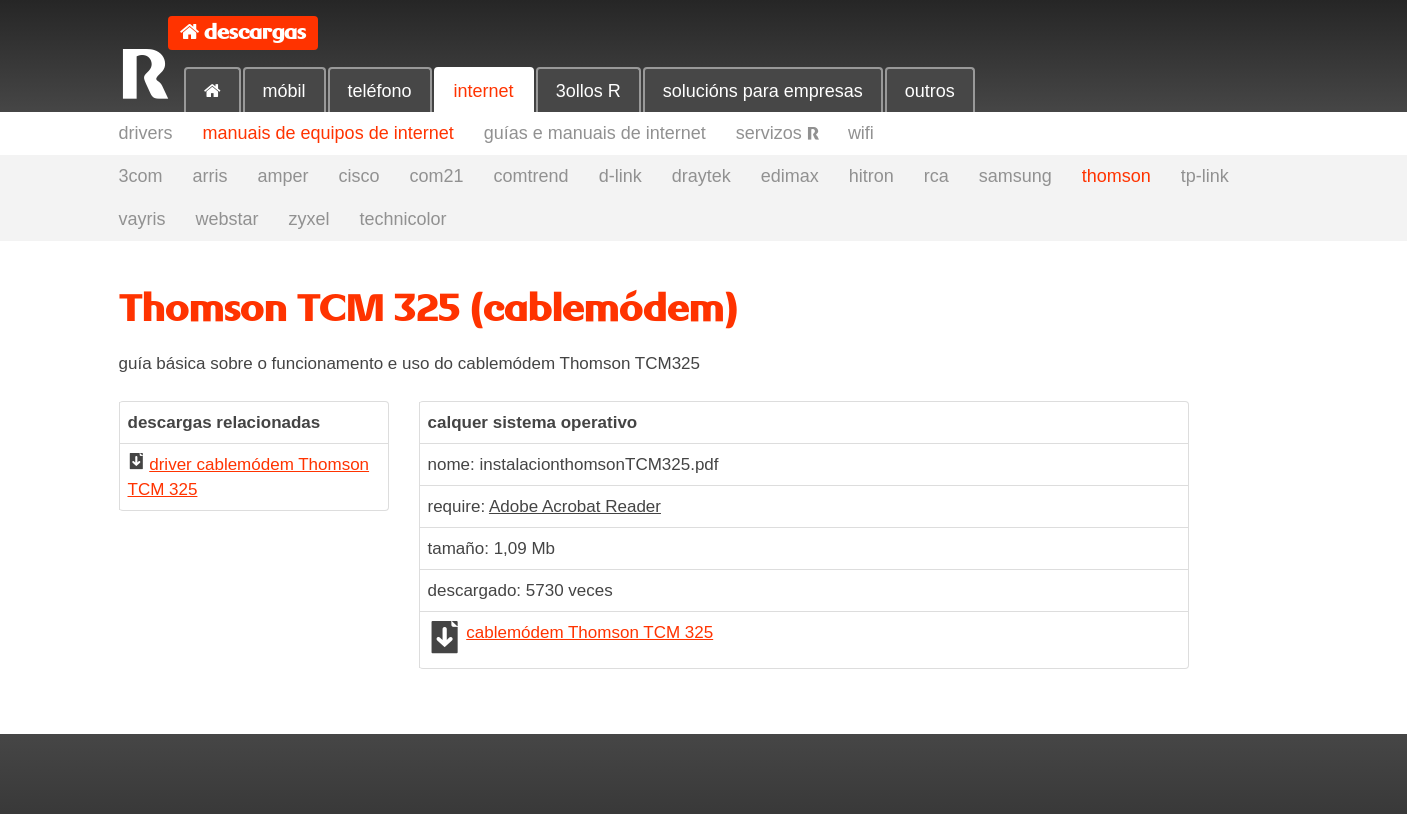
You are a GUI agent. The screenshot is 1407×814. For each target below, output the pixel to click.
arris (210, 176)
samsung (1015, 176)
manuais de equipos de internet (328, 133)
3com (141, 176)
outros (930, 91)
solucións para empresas (763, 91)
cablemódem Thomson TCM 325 (589, 632)
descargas (255, 32)
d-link (620, 176)
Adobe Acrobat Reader (575, 506)
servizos (777, 133)
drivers (146, 133)
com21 (437, 176)
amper (283, 176)
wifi (861, 133)
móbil (284, 91)
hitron (871, 176)
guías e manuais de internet (595, 133)
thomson (1116, 176)
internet (484, 91)
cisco (359, 176)
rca (936, 176)
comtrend (531, 176)
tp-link (1205, 176)
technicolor (403, 219)
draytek (701, 176)
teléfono (380, 91)
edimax (790, 176)
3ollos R (588, 91)
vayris (142, 219)
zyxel (309, 219)
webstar (227, 219)
